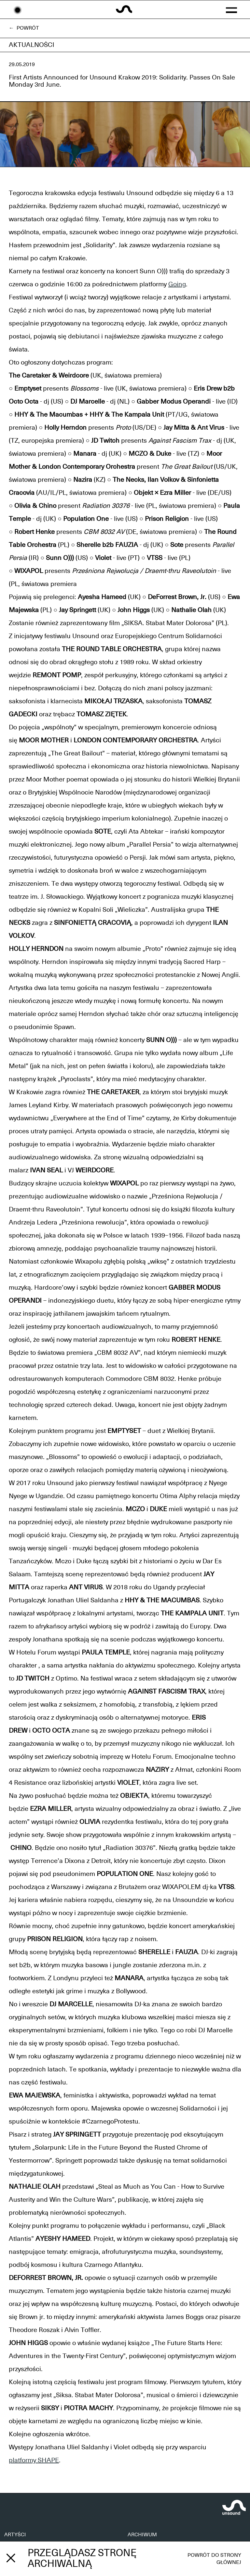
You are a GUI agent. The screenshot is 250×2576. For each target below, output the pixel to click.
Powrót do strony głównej (214, 2559)
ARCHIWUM (142, 2534)
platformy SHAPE (34, 2460)
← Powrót (24, 28)
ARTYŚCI (15, 2534)
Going (177, 284)
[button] (231, 9)
